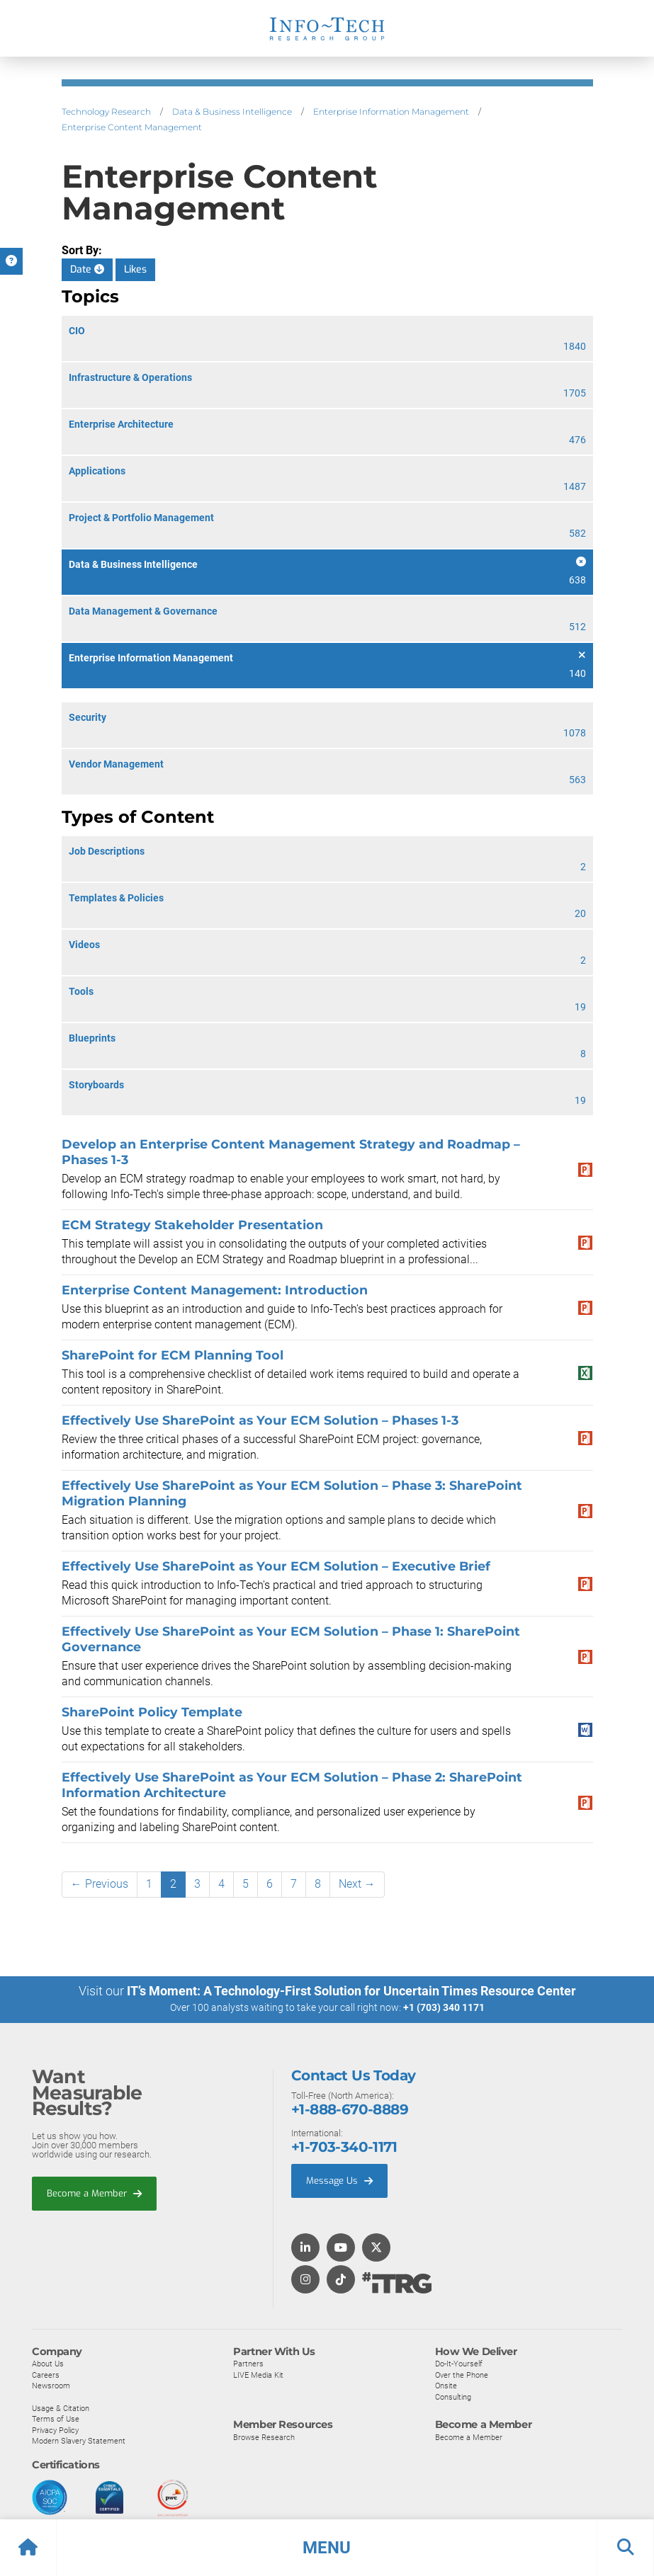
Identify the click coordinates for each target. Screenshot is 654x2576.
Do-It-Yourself (459, 2363)
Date (87, 269)
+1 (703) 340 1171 (444, 2007)
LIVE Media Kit (258, 2374)
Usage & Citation (60, 2407)
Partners (248, 2363)
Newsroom (51, 2385)
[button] (327, 2547)
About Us (48, 2363)
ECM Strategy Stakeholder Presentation (192, 1224)
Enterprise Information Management (391, 111)
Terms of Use (55, 2418)
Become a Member (94, 2193)
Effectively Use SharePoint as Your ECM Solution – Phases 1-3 (260, 1420)
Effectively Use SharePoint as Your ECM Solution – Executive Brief (276, 1565)
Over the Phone (461, 2374)
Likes (135, 269)
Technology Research (106, 111)
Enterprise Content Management (132, 127)
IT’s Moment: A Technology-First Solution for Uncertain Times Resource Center (351, 1990)
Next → (357, 1884)
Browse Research (264, 2436)
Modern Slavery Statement (78, 2440)
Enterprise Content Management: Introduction (215, 1289)
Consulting (453, 2396)
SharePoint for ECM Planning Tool (172, 1354)
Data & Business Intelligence (232, 111)
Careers (46, 2374)
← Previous (99, 1884)
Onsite (446, 2385)
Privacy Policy (55, 2429)
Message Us (339, 2180)
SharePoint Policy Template (152, 1711)
